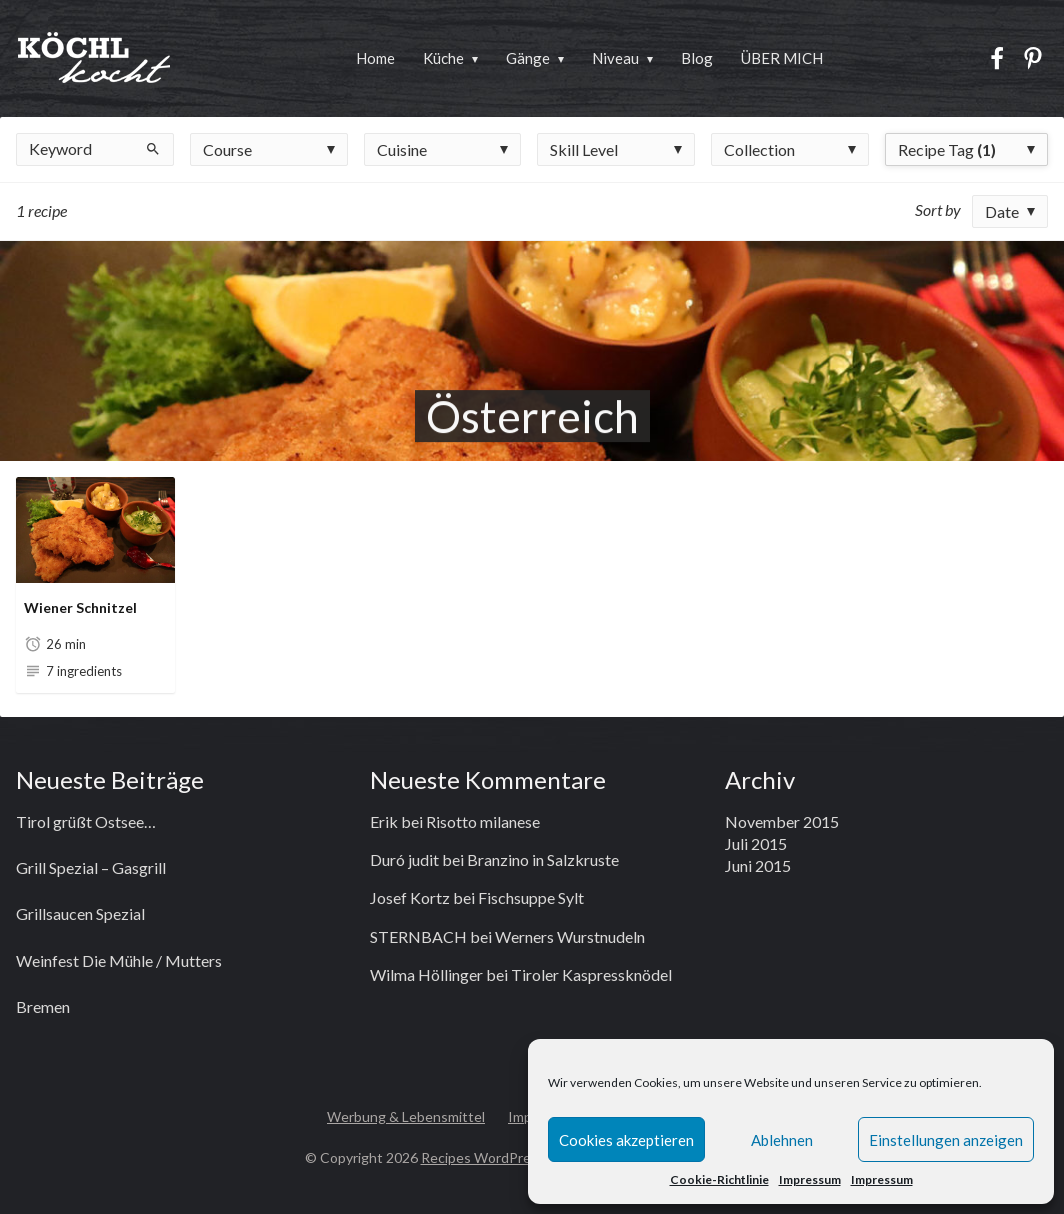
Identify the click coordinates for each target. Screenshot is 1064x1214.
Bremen (43, 1006)
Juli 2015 (756, 843)
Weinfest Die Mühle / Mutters (119, 960)
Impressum (810, 1179)
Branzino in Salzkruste (543, 859)
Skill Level (584, 149)
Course (227, 149)
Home (375, 58)
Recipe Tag (947, 149)
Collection (759, 149)
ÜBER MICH (782, 58)
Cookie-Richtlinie (719, 1179)
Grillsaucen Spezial (80, 913)
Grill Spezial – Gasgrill (91, 867)
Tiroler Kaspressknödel (591, 974)
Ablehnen (782, 1140)
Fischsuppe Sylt (531, 897)
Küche (443, 58)
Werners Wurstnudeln (570, 936)
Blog (697, 58)
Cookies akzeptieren (626, 1140)
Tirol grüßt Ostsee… (86, 821)
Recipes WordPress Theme (507, 1157)
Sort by (938, 209)
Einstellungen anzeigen (946, 1140)
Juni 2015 (758, 865)
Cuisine (402, 149)
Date (1002, 211)
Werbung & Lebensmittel (406, 1116)
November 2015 (782, 821)
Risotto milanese (483, 821)
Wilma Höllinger (426, 974)
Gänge (528, 58)
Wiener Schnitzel (80, 607)
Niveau (615, 58)
